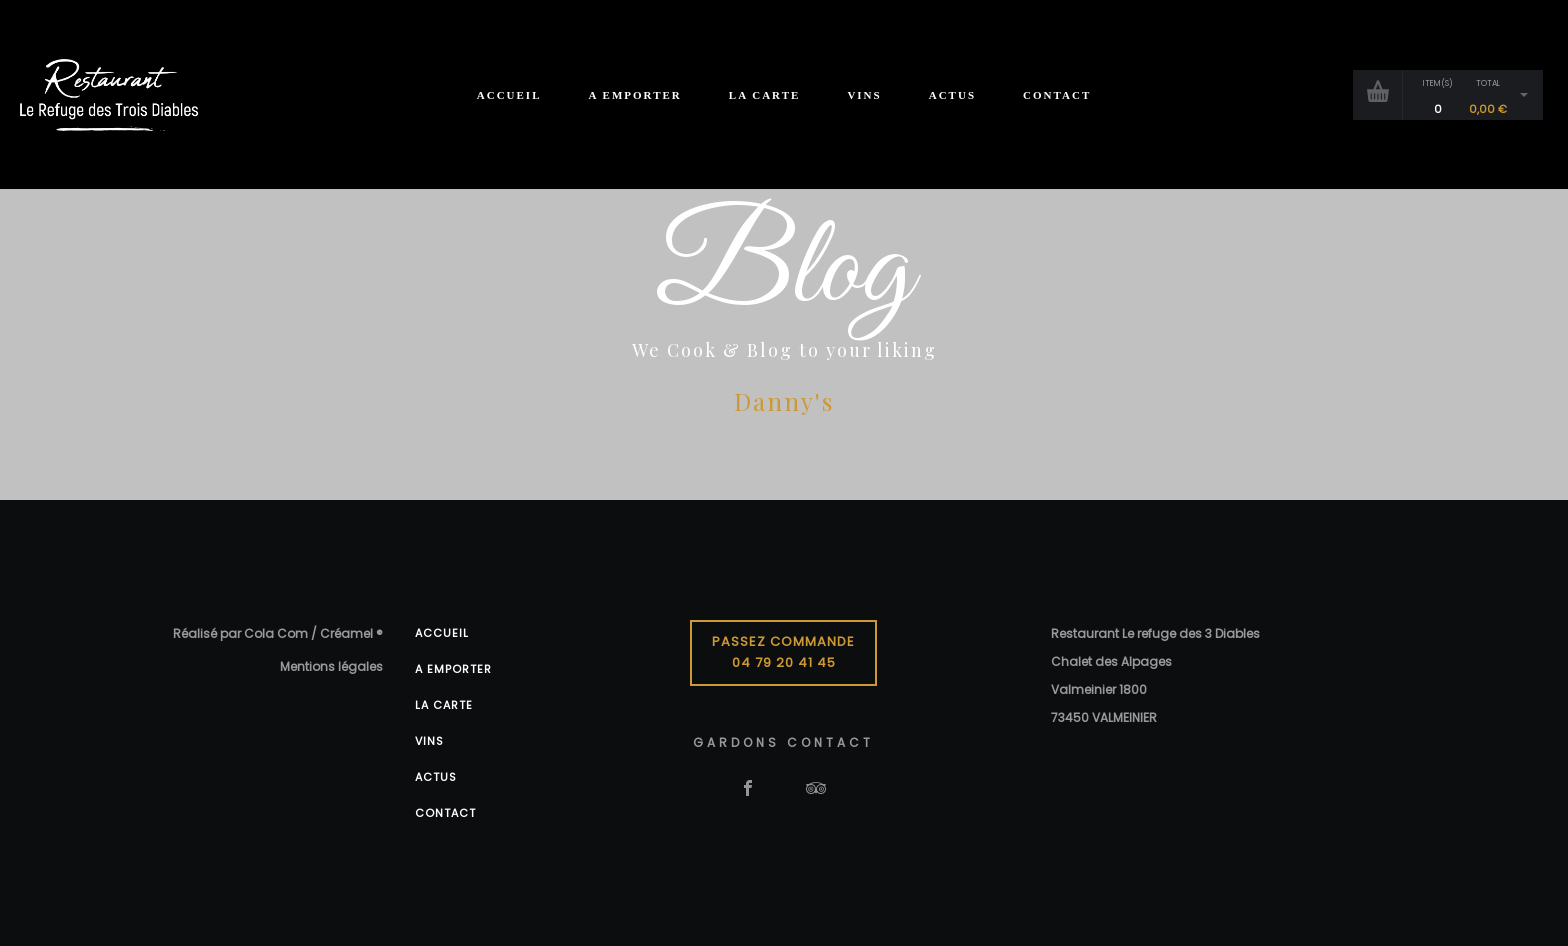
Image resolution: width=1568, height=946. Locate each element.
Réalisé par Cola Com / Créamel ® (278, 633)
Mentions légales (331, 666)
